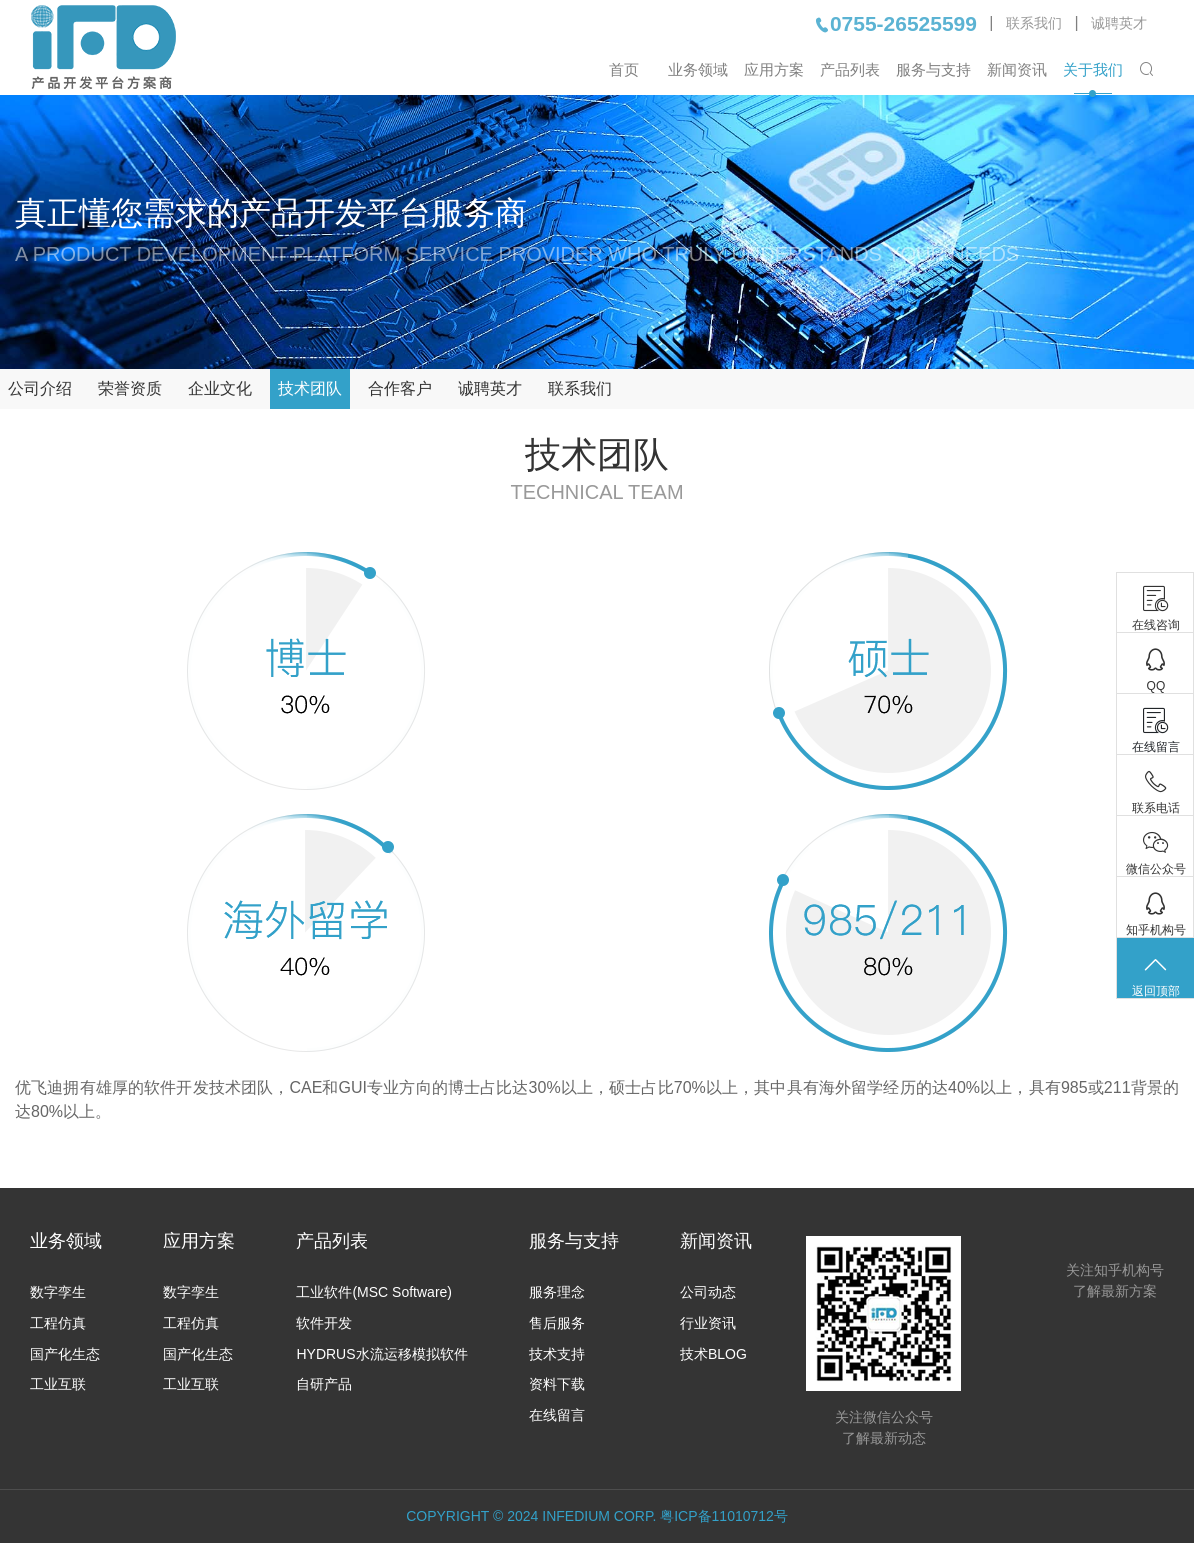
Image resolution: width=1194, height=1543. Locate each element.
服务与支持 (933, 69)
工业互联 (58, 1384)
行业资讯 (708, 1323)
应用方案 (774, 69)
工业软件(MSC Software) (374, 1292)
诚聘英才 (1119, 23)
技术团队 (310, 388)
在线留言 (557, 1415)
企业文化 (220, 388)
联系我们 (1034, 23)
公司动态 (708, 1292)
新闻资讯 (1017, 69)
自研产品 (324, 1384)
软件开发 (324, 1323)
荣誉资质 (130, 388)
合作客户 (400, 388)
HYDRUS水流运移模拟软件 (381, 1354)
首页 (624, 69)
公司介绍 (40, 388)
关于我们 (1093, 69)
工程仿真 (58, 1323)
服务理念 (557, 1292)
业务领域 (698, 69)
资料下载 (557, 1384)
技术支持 (557, 1354)
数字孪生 (58, 1292)
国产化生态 (65, 1354)
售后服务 (557, 1323)
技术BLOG (713, 1354)
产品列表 (850, 69)
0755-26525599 (895, 23)
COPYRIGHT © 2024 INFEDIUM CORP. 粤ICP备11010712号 (597, 1516)
